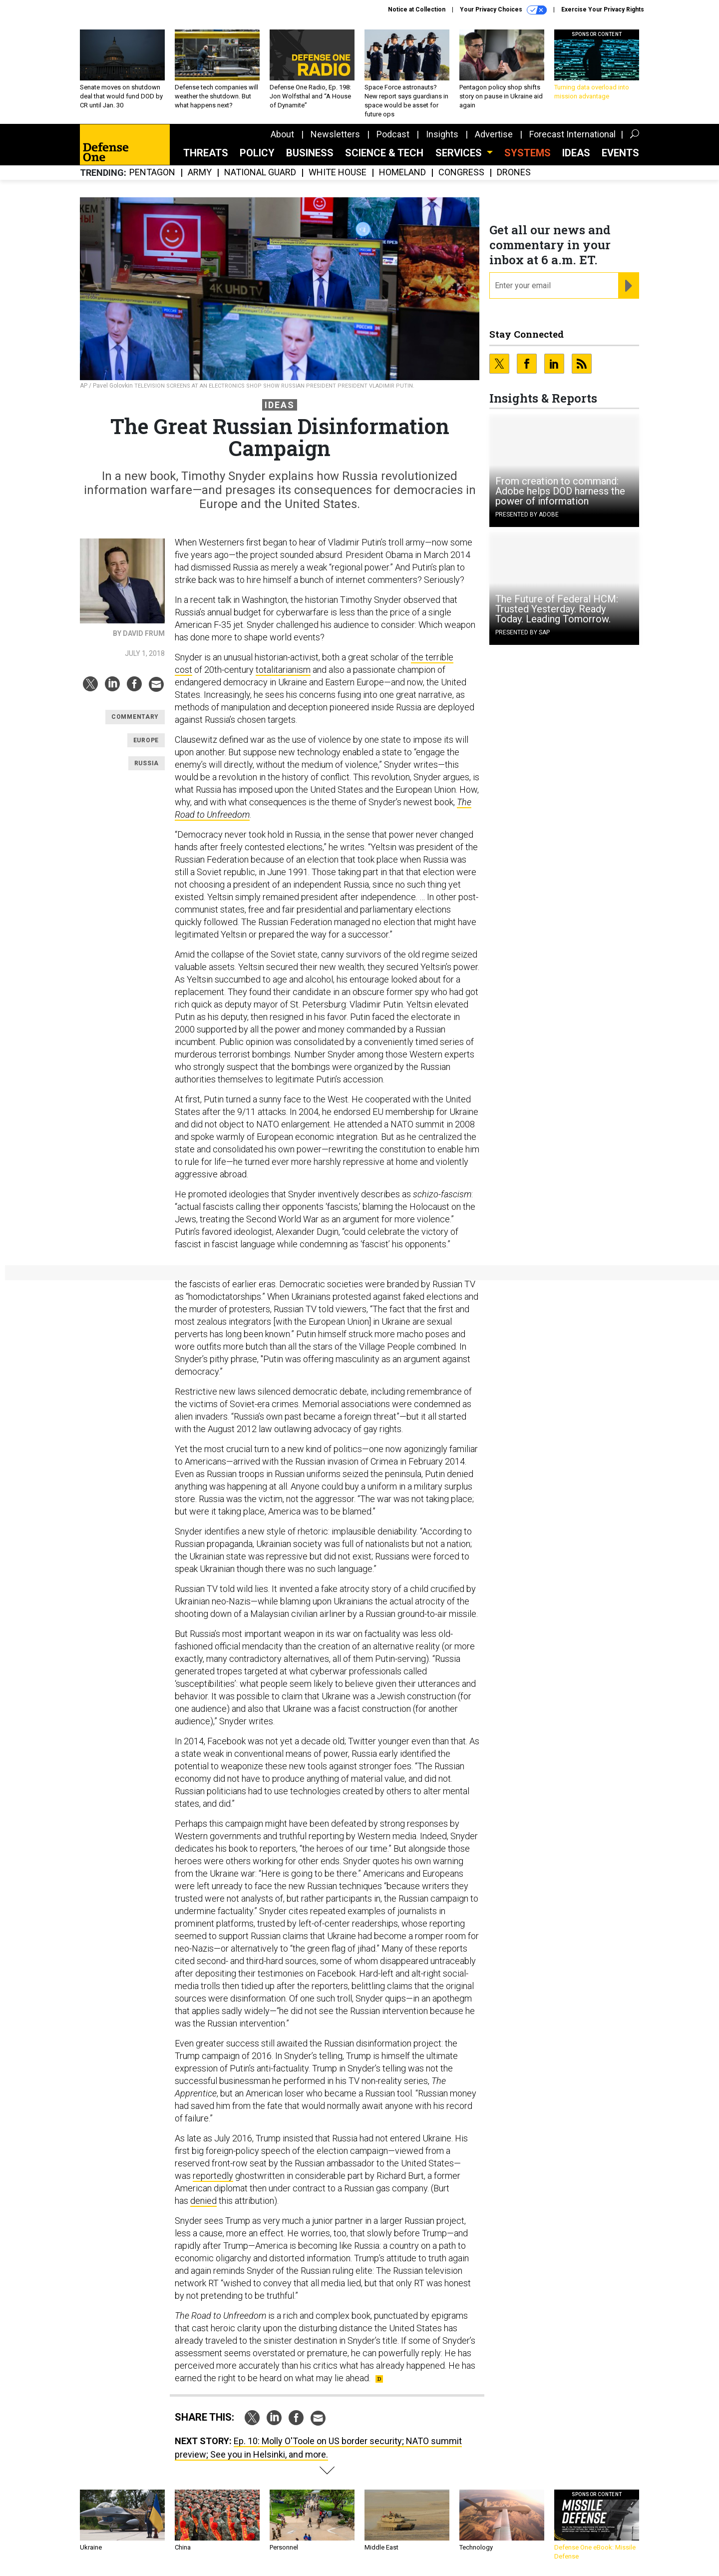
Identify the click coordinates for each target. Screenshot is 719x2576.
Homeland (402, 172)
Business (310, 153)
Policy (257, 153)
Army (200, 172)
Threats (205, 153)
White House (337, 172)
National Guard (260, 172)
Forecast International (572, 134)
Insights (442, 134)
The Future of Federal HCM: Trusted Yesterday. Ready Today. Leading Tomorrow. (556, 609)
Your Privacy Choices (503, 9)
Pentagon (152, 172)
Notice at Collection (416, 9)
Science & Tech (384, 153)
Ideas (576, 153)
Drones (514, 172)
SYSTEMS (527, 153)
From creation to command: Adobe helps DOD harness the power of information (560, 491)
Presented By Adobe (527, 514)
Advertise (494, 134)
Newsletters (335, 134)
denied (203, 2200)
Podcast (392, 134)
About (282, 134)
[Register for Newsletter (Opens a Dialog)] (628, 286)
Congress (461, 172)
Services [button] (459, 153)
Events (620, 153)
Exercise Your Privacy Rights (602, 9)
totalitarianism (283, 669)
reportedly (213, 2175)
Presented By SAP (522, 632)
